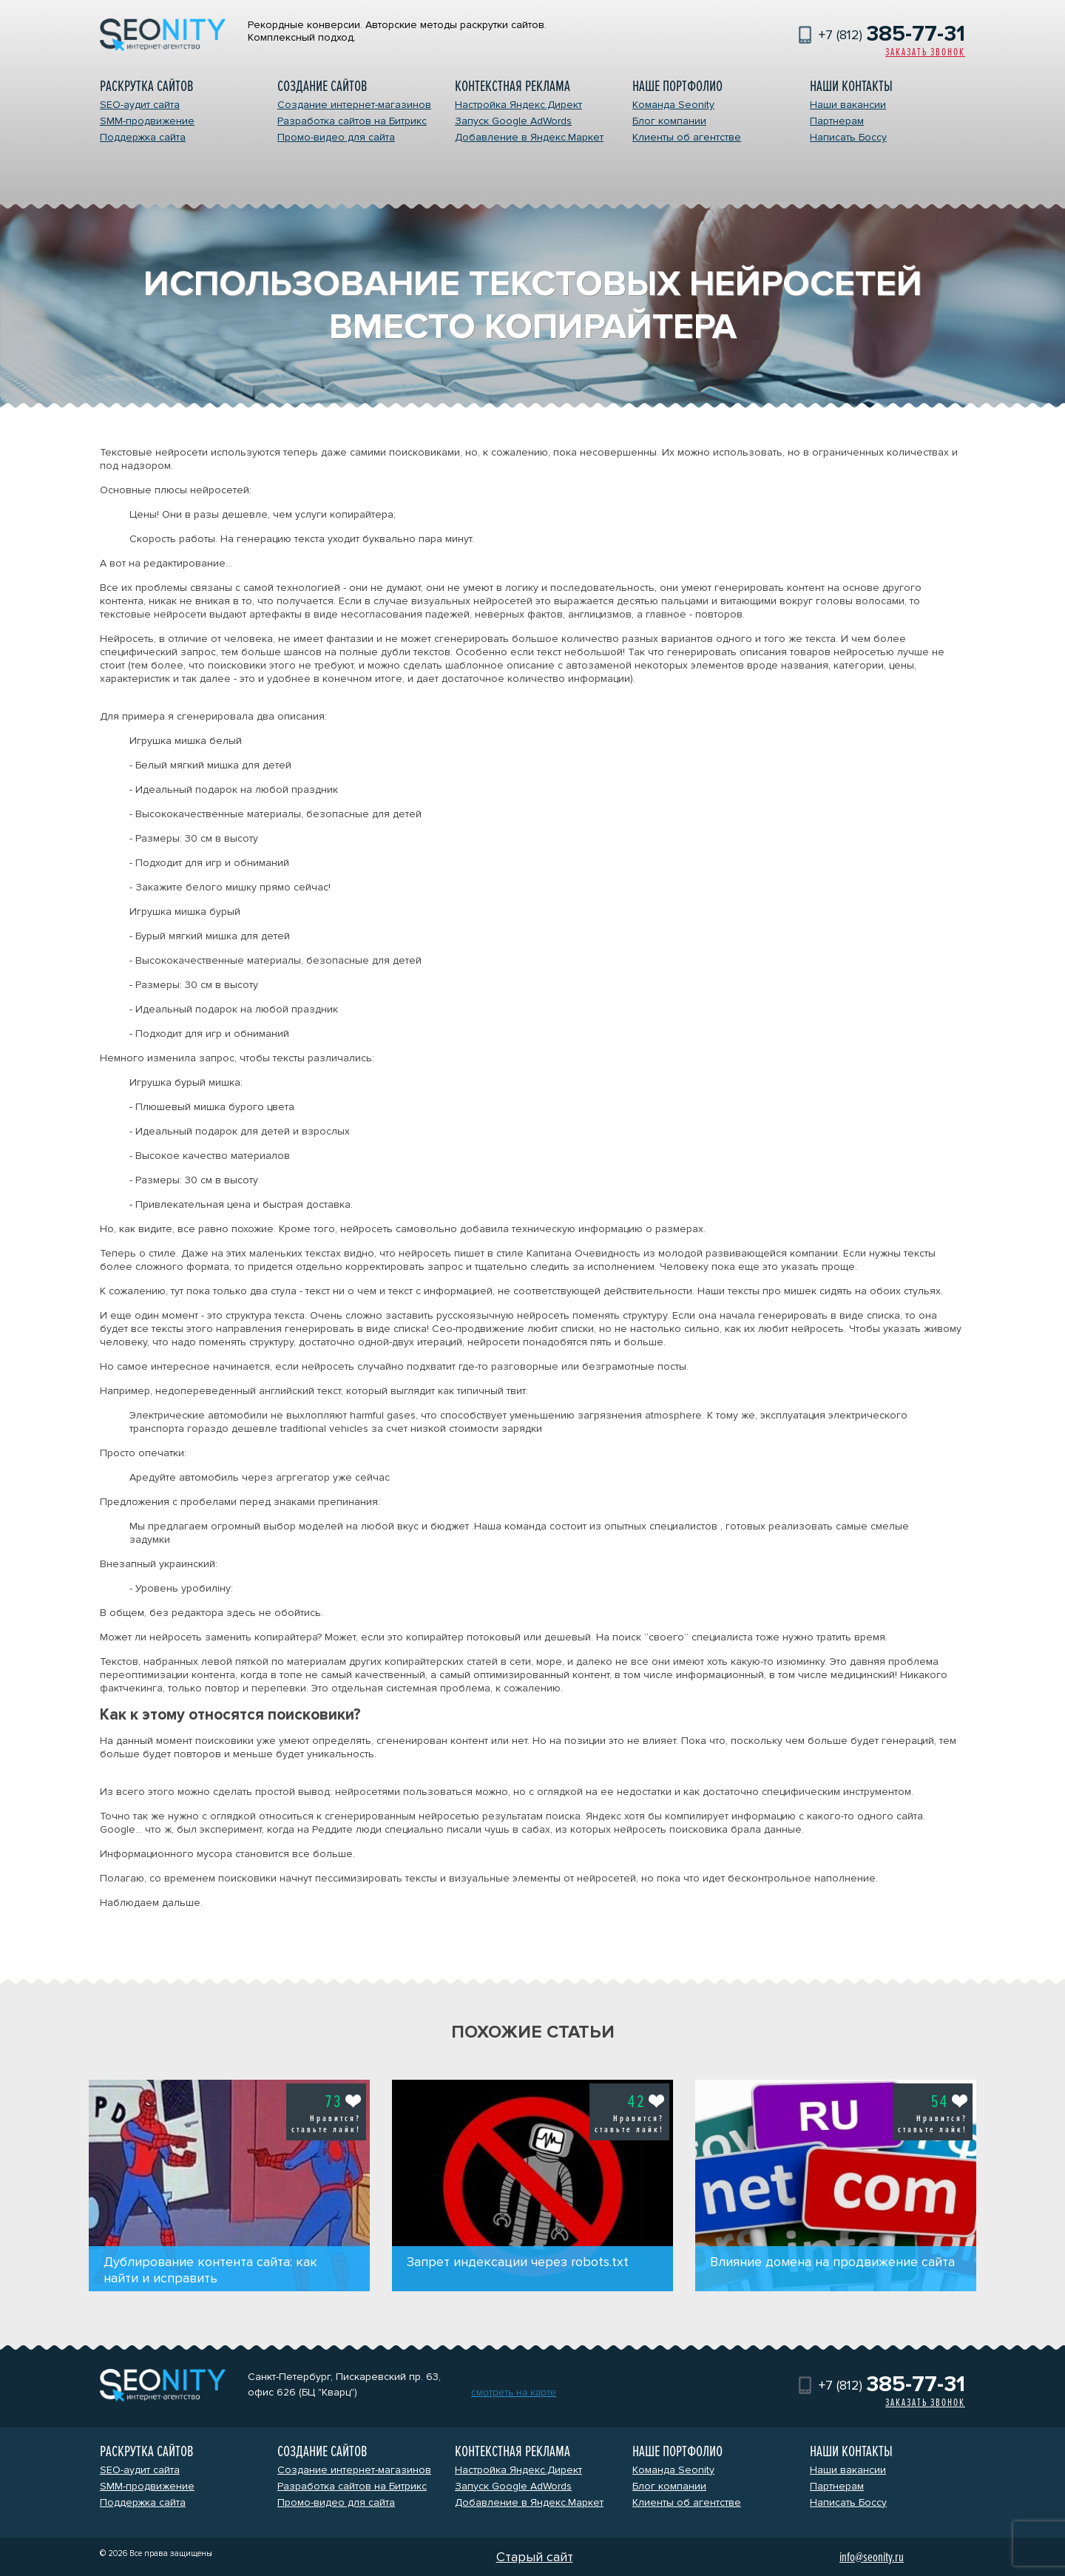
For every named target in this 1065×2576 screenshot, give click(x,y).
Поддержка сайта (143, 137)
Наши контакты (851, 86)
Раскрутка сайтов (146, 86)
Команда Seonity (673, 104)
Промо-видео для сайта (336, 137)
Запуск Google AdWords (513, 121)
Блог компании (669, 121)
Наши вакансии (848, 104)
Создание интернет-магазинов (354, 104)
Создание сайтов (322, 86)
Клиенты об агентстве (686, 137)
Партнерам (837, 121)
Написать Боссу (848, 137)
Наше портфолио (677, 86)
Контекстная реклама (512, 86)
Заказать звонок (925, 52)
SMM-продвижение (147, 121)
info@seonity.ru (871, 2557)
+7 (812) (892, 35)
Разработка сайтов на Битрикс (352, 121)
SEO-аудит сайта (140, 104)
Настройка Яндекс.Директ (518, 104)
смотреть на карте (513, 2392)
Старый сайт (534, 2557)
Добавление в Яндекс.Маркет (529, 137)
